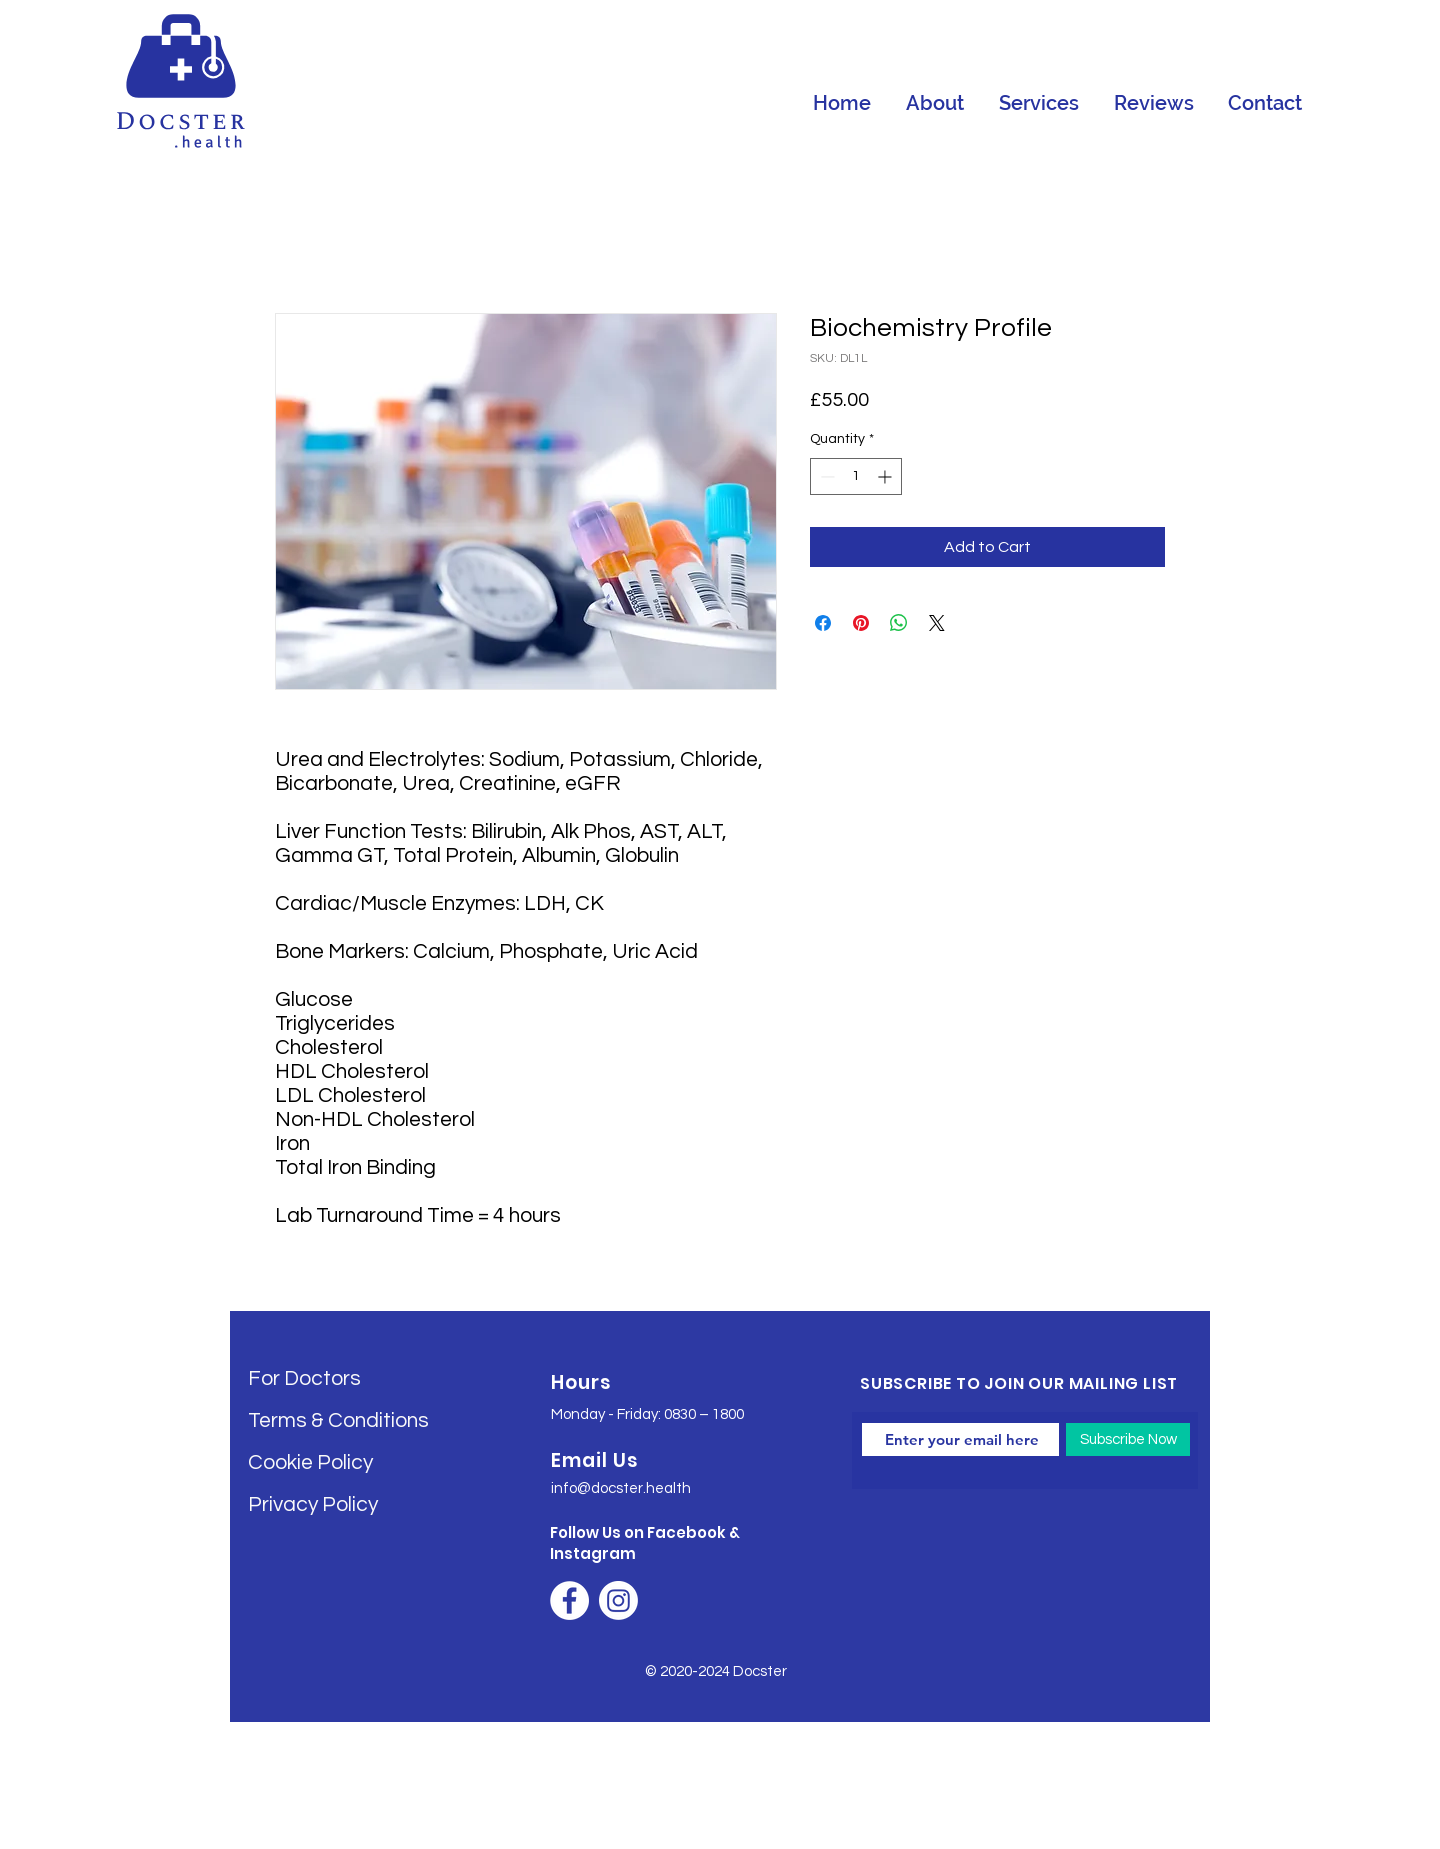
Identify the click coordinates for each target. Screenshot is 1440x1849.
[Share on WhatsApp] (899, 623)
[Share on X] (937, 623)
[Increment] (886, 476)
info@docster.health (621, 1488)
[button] (1038, 103)
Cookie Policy (310, 1462)
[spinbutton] (856, 476)
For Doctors (304, 1378)
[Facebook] (569, 1600)
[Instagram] (618, 1600)
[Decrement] (825, 476)
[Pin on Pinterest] (861, 623)
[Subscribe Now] (1128, 1439)
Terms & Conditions (338, 1420)
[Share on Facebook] (823, 623)
